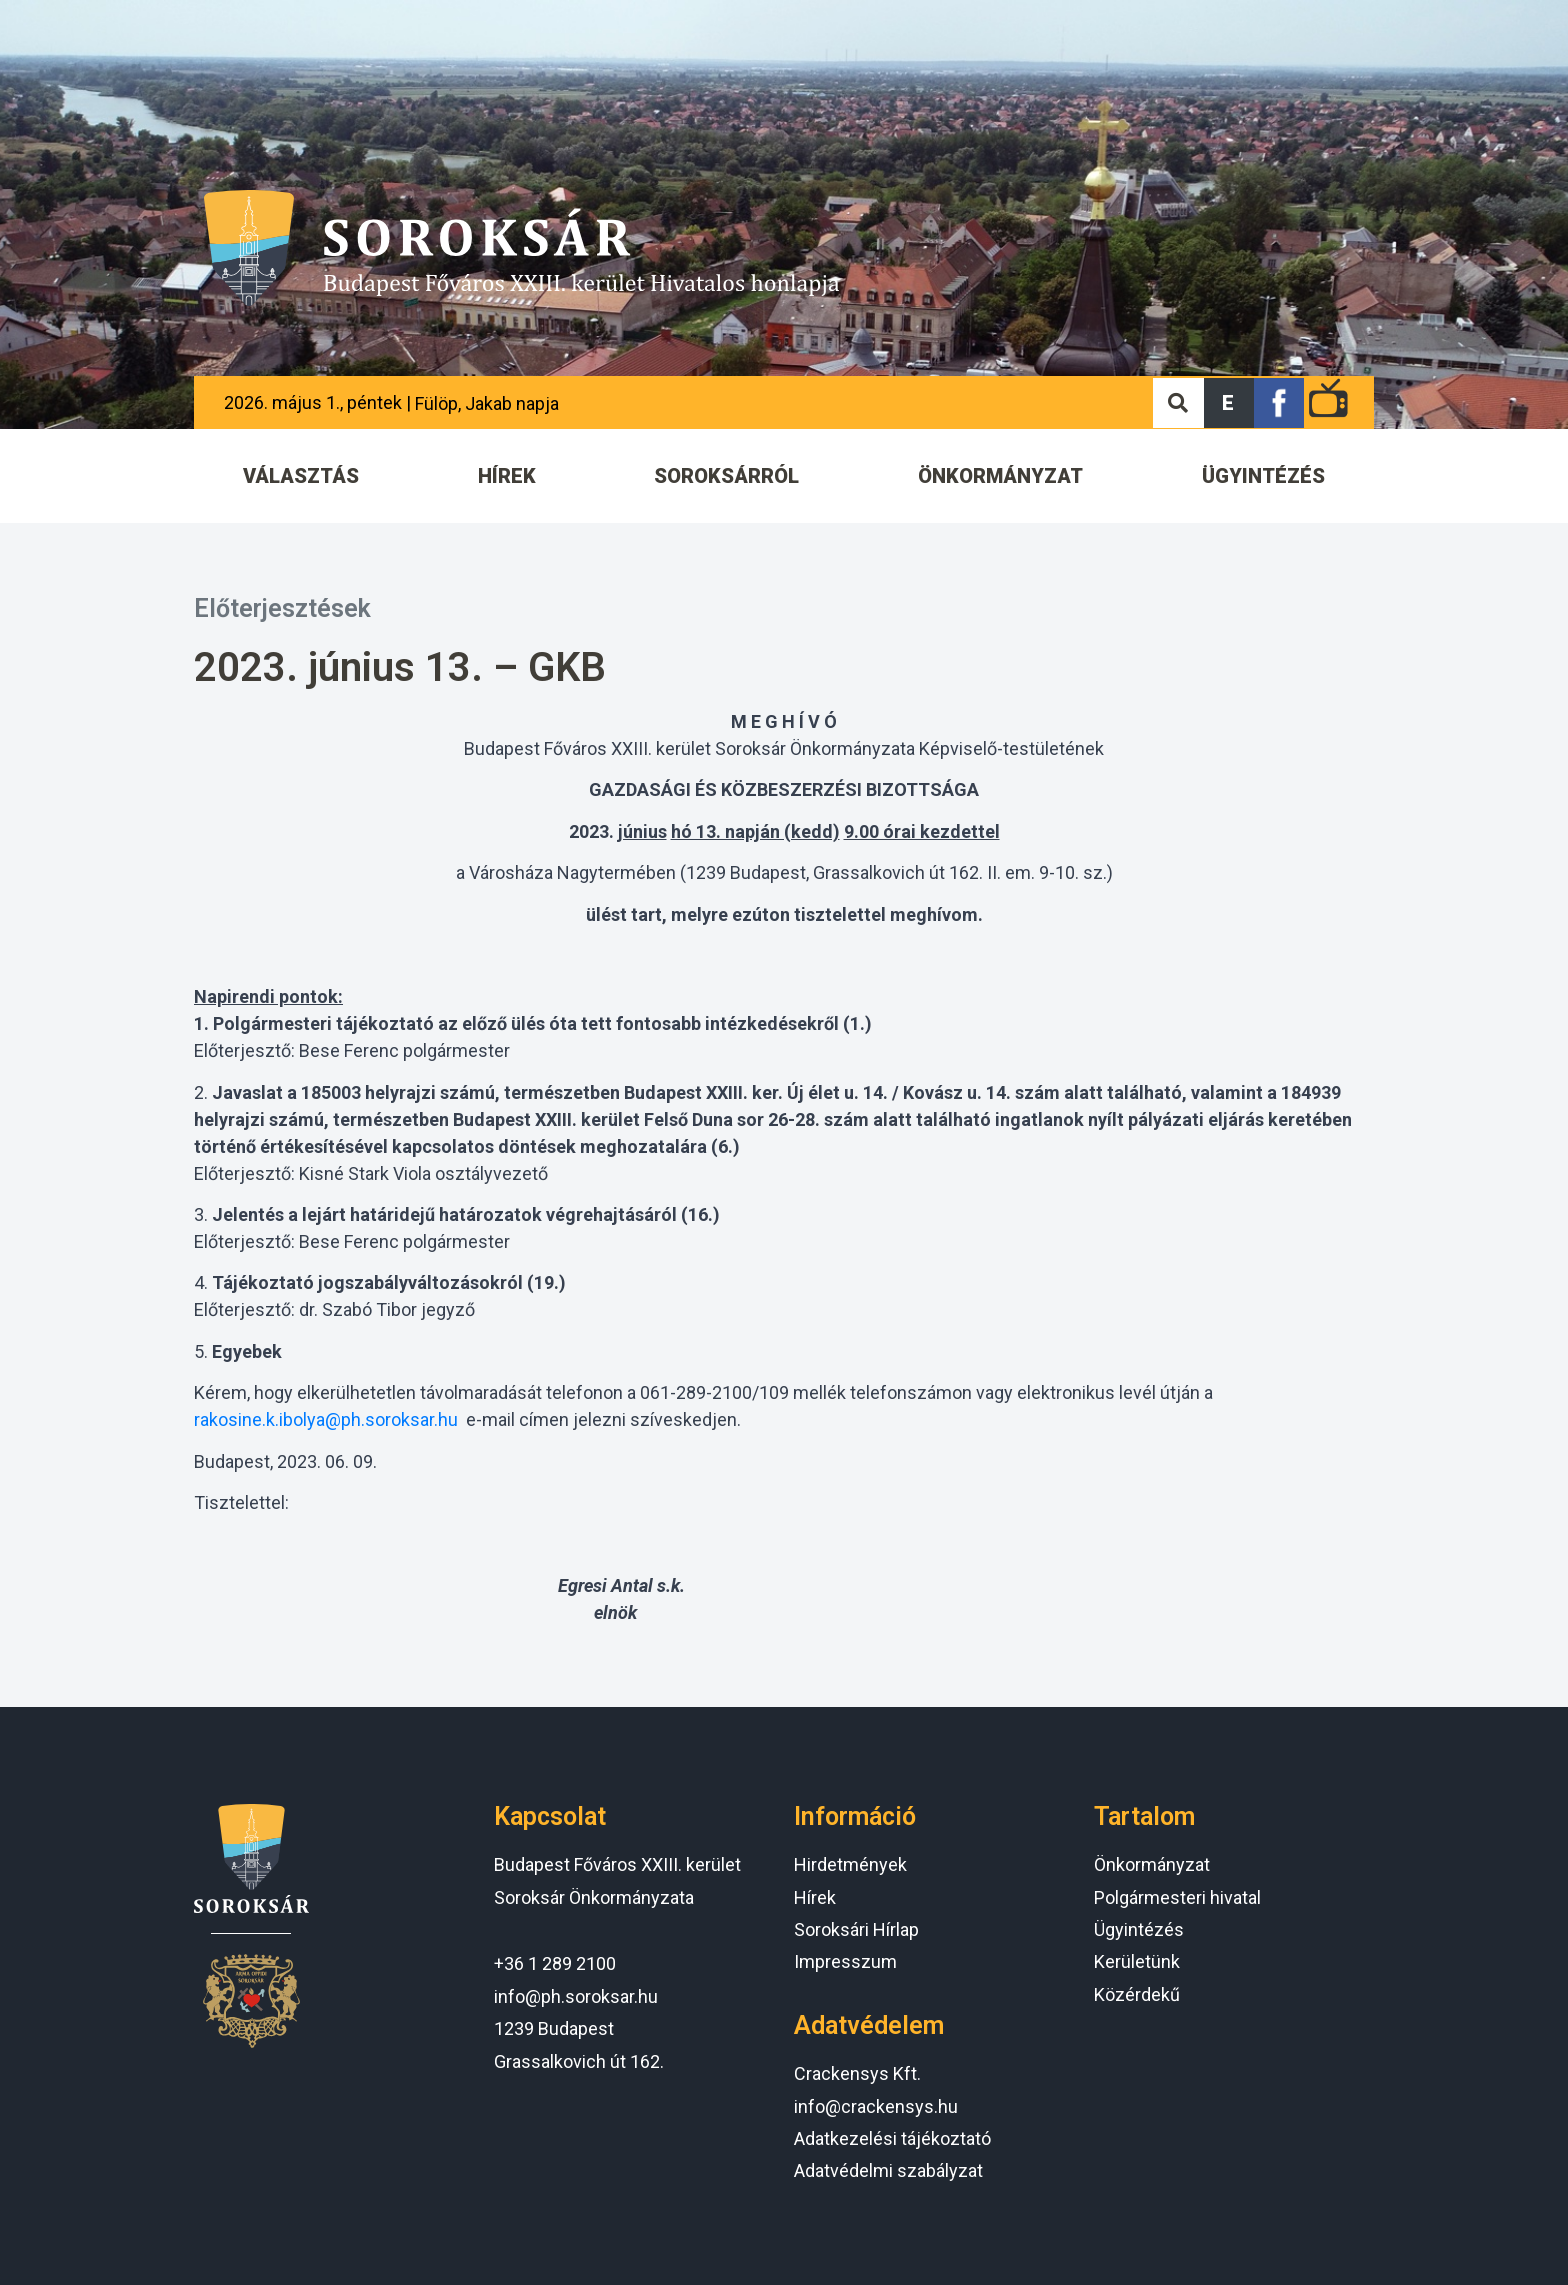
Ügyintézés (1139, 1929)
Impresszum (845, 1961)
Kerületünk (1137, 1961)
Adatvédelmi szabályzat (888, 2170)
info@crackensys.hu (876, 2106)
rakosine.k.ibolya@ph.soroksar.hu (326, 1419)
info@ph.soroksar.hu (576, 1996)
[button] (1229, 403)
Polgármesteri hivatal (1177, 1897)
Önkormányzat (1152, 1864)
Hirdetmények (850, 1864)
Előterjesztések (282, 608)
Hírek (815, 1897)
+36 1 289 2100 (555, 1963)
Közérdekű (1137, 1994)
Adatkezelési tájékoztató (892, 2138)
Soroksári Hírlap (856, 1929)
